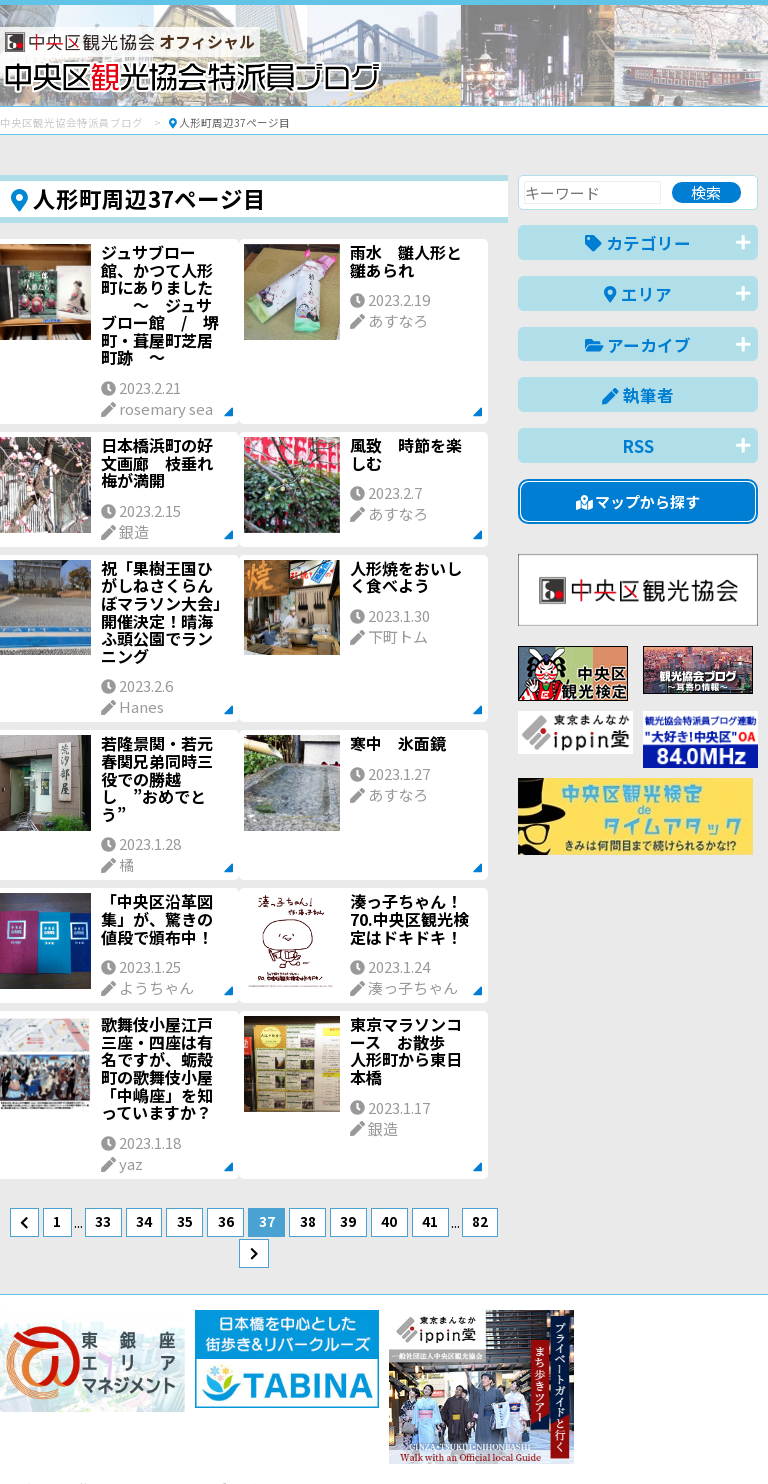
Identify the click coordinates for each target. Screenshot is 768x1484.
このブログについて (241, 1396)
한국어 (735, 1437)
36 (226, 1221)
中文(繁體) (656, 1437)
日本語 (412, 1437)
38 (308, 1221)
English (482, 1437)
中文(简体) (564, 1437)
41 (430, 1221)
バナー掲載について (75, 1396)
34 (144, 1221)
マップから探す (638, 501)
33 (103, 1221)
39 (348, 1221)
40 (389, 1221)
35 (185, 1221)
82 (480, 1221)
